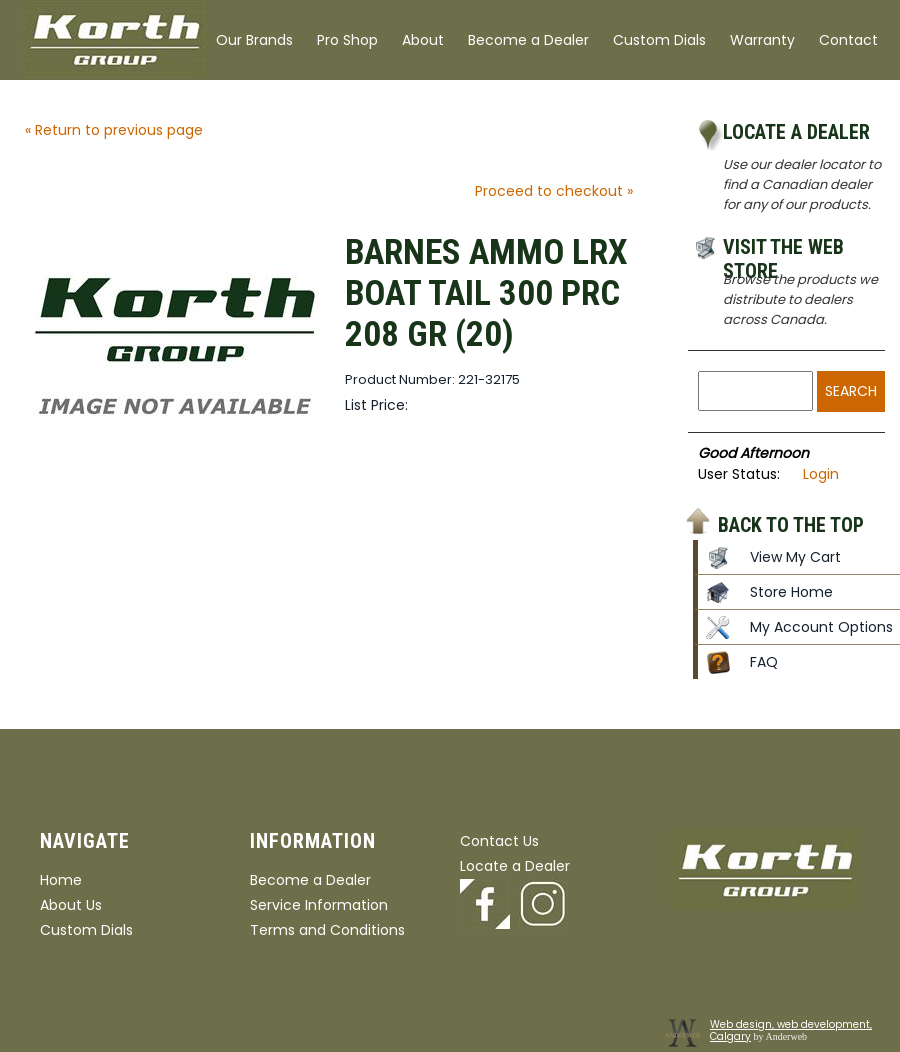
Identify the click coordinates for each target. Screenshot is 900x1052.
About (423, 40)
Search (851, 391)
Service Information (319, 905)
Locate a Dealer (796, 132)
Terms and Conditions (327, 930)
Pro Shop (347, 40)
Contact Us (499, 841)
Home (61, 880)
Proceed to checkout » (554, 191)
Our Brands (254, 40)
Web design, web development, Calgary (791, 1030)
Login (821, 474)
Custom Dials (659, 40)
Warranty (762, 40)
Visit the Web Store (783, 250)
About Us (71, 905)
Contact (848, 40)
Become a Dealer (528, 40)
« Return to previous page (114, 130)
